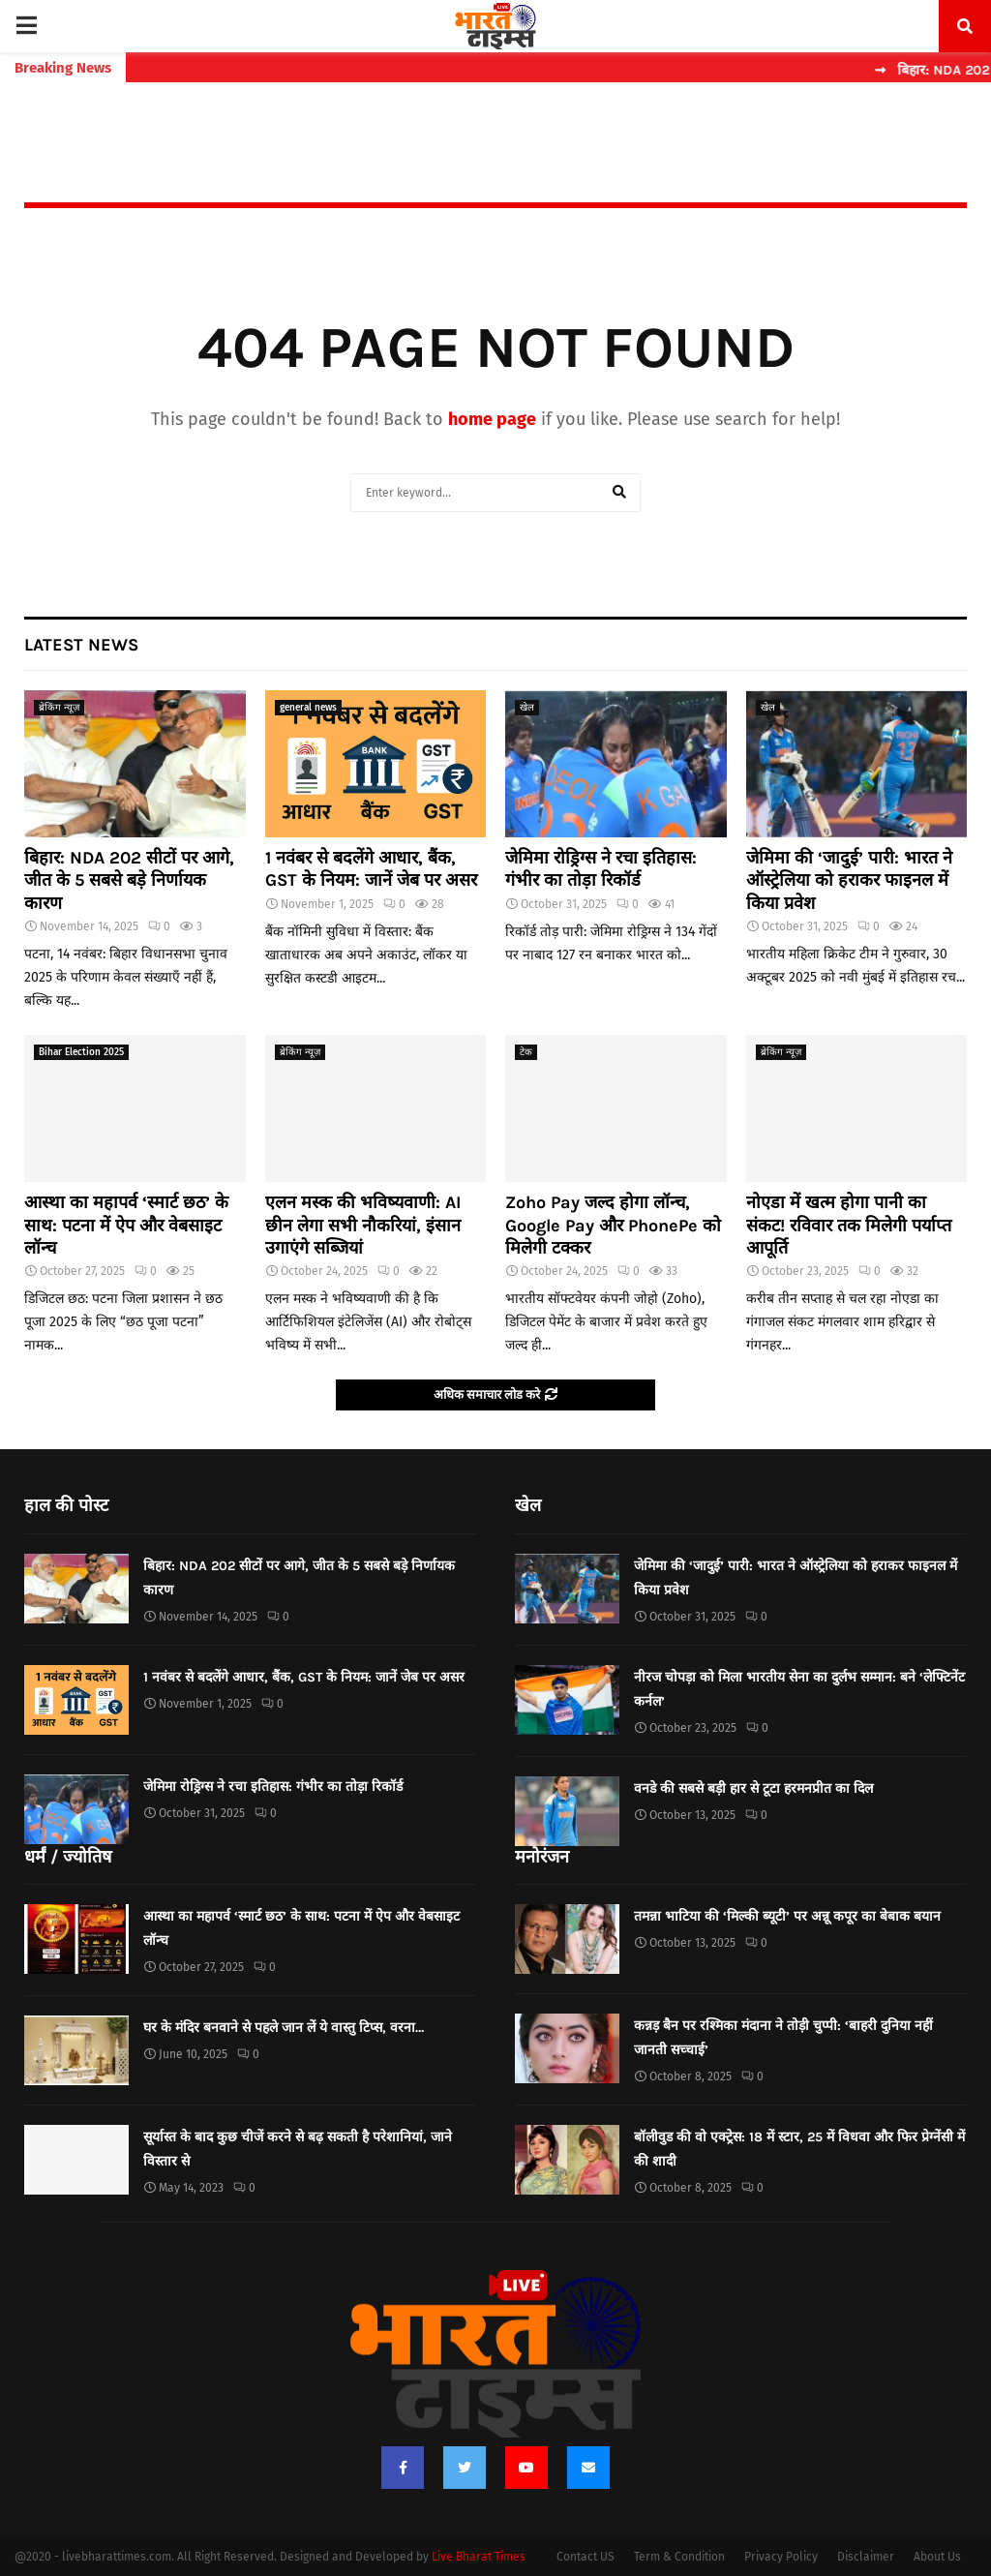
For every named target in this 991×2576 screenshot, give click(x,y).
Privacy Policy (781, 2556)
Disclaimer (865, 2556)
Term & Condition (679, 2556)
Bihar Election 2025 (81, 1052)
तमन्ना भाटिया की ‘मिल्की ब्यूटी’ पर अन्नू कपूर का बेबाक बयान (787, 1916)
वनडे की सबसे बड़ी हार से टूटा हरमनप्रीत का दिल (753, 1788)
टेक (526, 1052)
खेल (527, 707)
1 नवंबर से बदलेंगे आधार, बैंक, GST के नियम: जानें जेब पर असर (371, 869)
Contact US (585, 2556)
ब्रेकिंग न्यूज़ (59, 707)
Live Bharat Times (479, 2556)
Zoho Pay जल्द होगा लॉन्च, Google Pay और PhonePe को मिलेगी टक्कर (613, 1225)
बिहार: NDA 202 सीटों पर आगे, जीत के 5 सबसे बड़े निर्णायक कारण (129, 880)
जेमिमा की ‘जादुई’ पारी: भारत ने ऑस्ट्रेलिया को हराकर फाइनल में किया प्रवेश (849, 880)
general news (308, 707)
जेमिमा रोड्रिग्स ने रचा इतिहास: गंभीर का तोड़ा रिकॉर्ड (601, 869)
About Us (937, 2556)
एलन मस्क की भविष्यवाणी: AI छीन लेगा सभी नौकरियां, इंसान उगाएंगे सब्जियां (363, 1225)
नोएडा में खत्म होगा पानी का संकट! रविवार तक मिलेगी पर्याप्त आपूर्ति (848, 1225)
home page (492, 419)
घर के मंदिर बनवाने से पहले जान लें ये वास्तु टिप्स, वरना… (283, 2027)
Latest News (81, 644)
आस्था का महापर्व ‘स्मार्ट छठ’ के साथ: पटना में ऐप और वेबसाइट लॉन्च (126, 1225)
